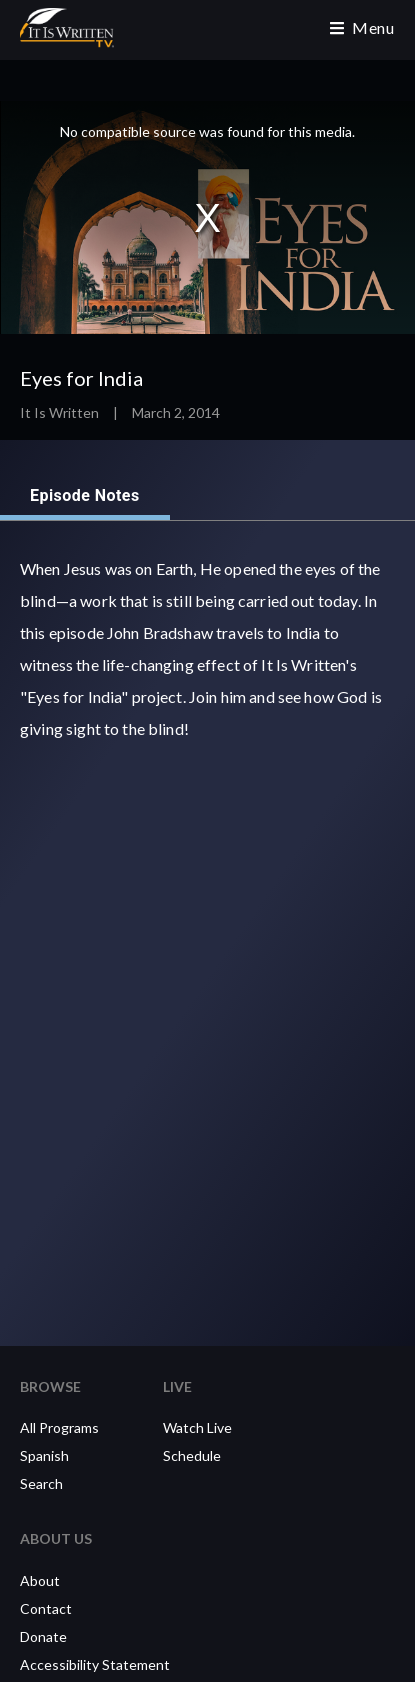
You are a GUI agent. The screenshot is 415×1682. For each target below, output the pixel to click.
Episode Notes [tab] (85, 496)
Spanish (44, 1455)
